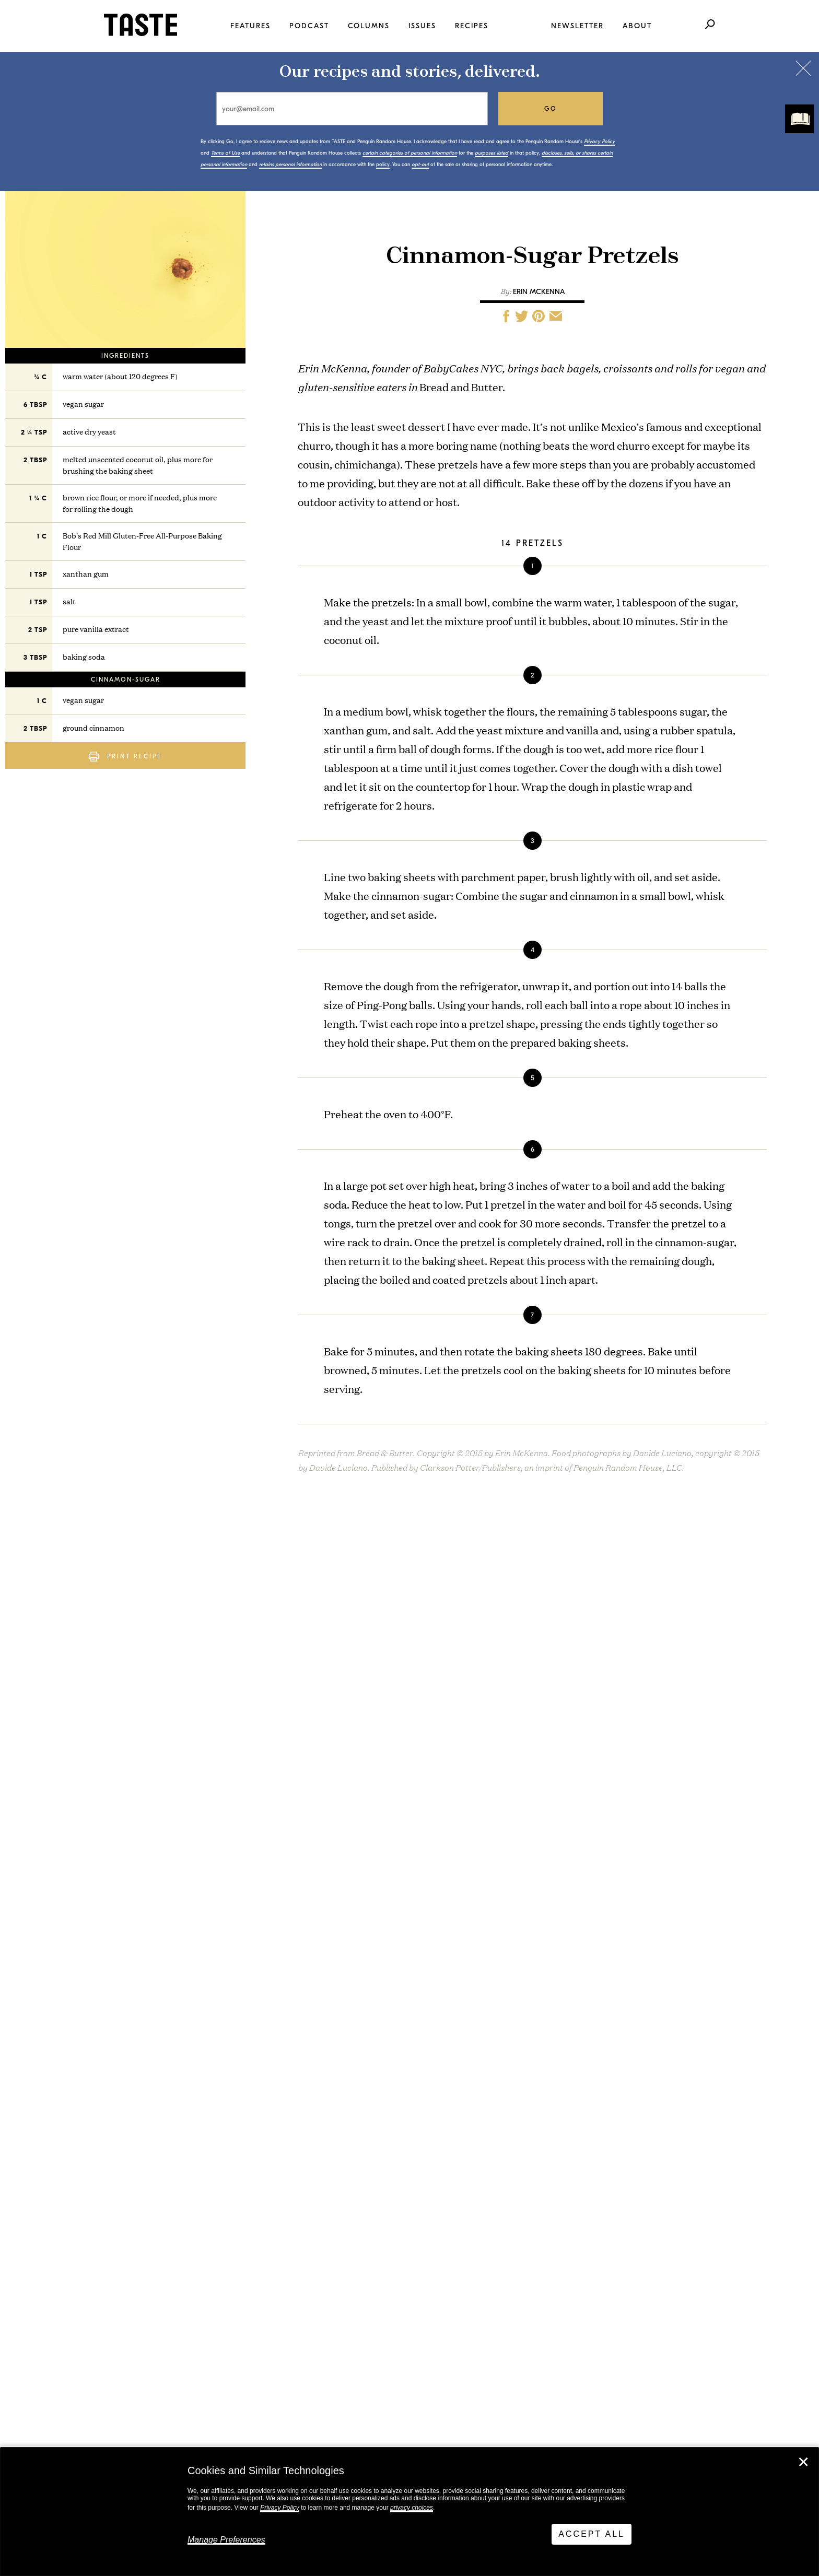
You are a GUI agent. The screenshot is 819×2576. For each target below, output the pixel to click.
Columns (369, 25)
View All (74, 2129)
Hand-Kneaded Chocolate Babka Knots (436, 2005)
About (637, 25)
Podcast (309, 25)
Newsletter (577, 25)
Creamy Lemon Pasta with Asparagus (432, 2068)
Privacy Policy (279, 2507)
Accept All (591, 2534)
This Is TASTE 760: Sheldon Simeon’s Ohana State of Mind (181, 2014)
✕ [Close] (803, 2462)
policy (383, 164)
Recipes (471, 25)
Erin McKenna (539, 291)
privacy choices (411, 2507)
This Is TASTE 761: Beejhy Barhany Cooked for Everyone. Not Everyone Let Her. (179, 1945)
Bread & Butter (409, 1583)
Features (250, 25)
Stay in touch (226, 2301)
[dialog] (409, 2512)
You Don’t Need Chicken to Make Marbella (173, 2077)
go (550, 108)
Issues (422, 25)
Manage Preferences (226, 2539)
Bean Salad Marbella (397, 1942)
